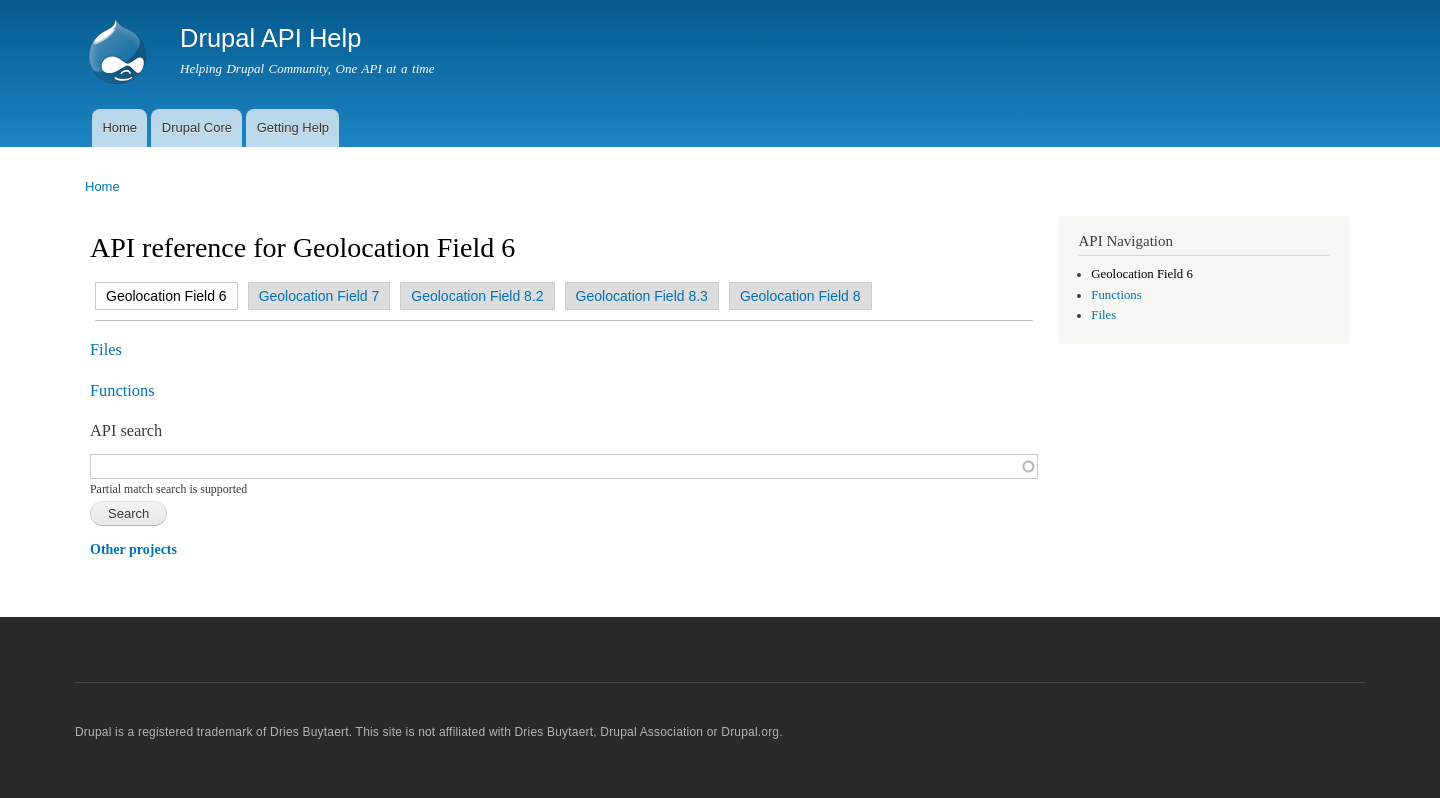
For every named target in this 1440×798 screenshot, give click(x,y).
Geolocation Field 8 (800, 296)
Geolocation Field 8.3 (642, 296)
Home (119, 127)
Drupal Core (197, 127)
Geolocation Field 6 (161, 296)
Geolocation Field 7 (319, 296)
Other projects (133, 549)
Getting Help (293, 127)
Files (106, 349)
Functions (122, 390)
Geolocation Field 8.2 (477, 296)
